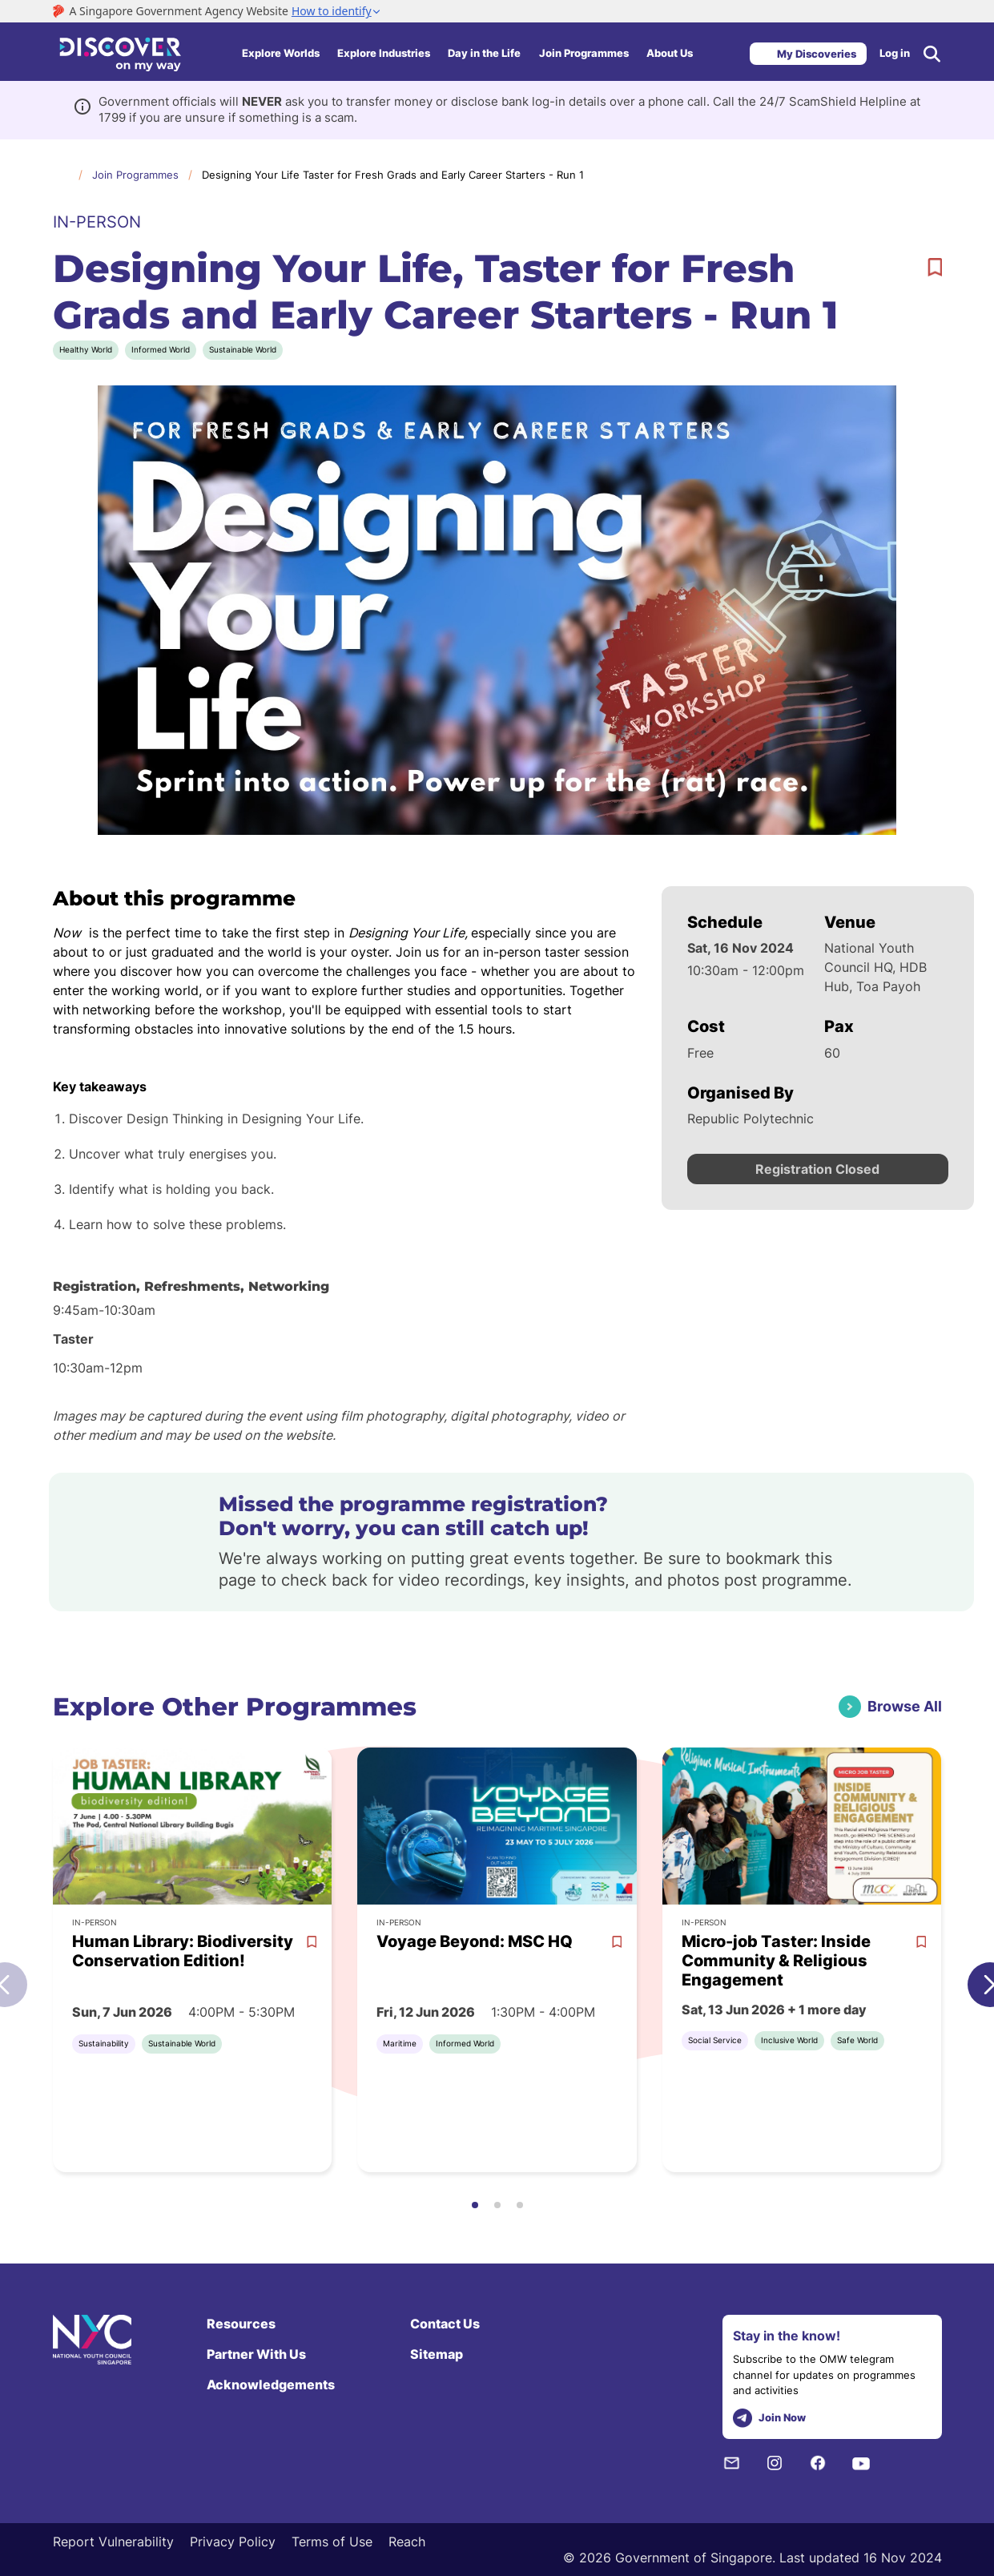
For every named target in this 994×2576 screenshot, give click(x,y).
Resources (241, 2324)
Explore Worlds (281, 52)
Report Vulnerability (113, 2542)
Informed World (160, 349)
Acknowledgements (271, 2384)
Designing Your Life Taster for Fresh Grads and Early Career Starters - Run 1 (393, 174)
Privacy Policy (233, 2542)
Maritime (400, 2043)
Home (61, 174)
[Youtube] (861, 2463)
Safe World (857, 2040)
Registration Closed (817, 1169)
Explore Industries (383, 52)
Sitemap (436, 2354)
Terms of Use (332, 2542)
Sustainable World (242, 349)
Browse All (904, 1706)
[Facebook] (818, 2463)
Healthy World (85, 349)
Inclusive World (789, 2040)
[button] (475, 2205)
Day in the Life (484, 52)
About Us (669, 52)
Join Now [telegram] (769, 2419)
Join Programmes (584, 52)
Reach (406, 2542)
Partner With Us (256, 2354)
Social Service (715, 2040)
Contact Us (445, 2324)
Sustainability (103, 2043)
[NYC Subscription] (731, 2463)
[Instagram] (774, 2463)
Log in (894, 52)
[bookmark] (935, 267)
